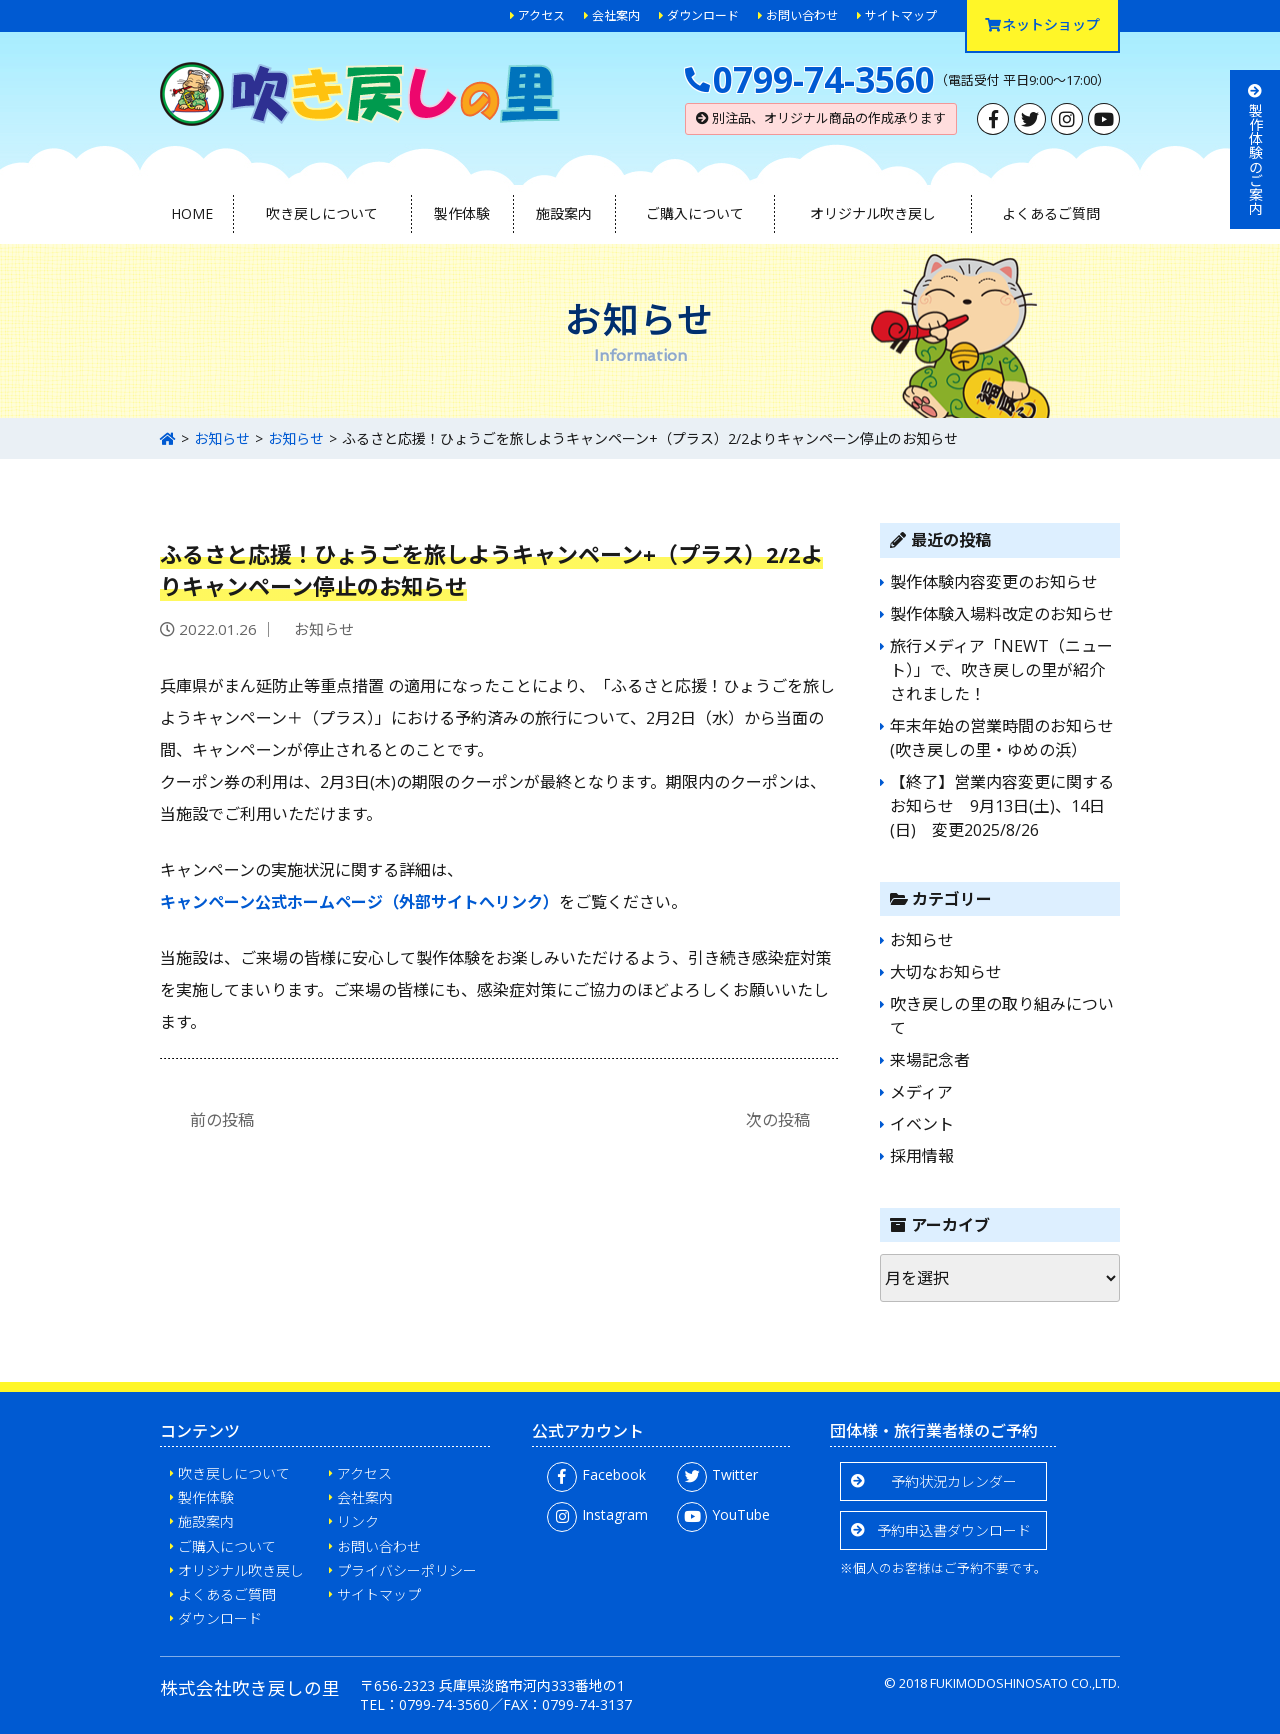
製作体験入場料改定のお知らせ (1002, 614)
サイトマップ (901, 15)
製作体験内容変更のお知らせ (994, 582)
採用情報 (922, 1156)
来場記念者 (930, 1060)
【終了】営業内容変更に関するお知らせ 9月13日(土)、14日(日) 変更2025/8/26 (1002, 806)
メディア (921, 1092)
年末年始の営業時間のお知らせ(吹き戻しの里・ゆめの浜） (1002, 738)
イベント (922, 1124)
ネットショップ (1042, 24)
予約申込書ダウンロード (954, 1530)
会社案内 (616, 15)
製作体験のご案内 (1255, 149)
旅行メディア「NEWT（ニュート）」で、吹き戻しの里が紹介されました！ (1001, 670)
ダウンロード (703, 15)
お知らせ (222, 438)
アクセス (541, 15)
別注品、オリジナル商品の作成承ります (821, 118)
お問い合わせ (802, 15)
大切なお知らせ (946, 972)
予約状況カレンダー (954, 1481)
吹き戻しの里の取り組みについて (1002, 1016)
